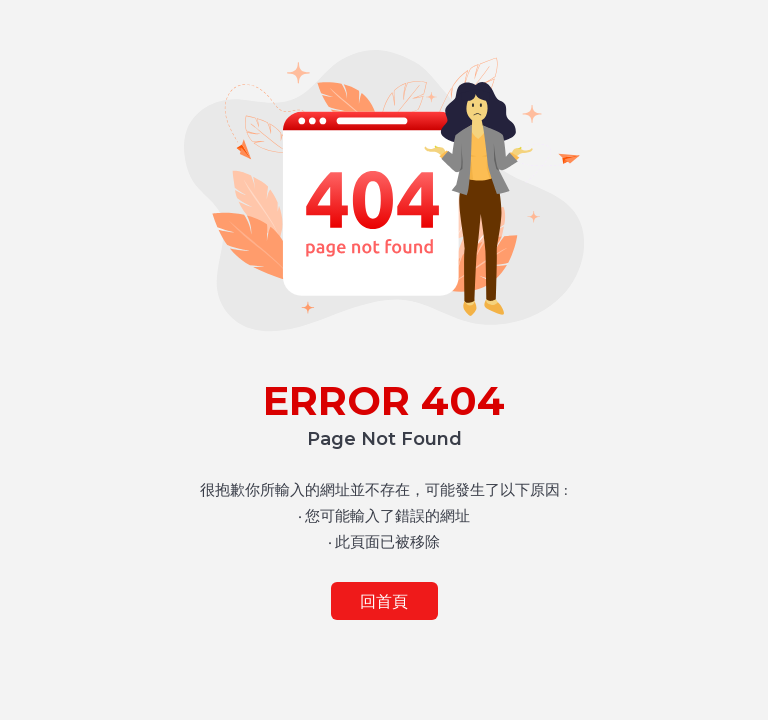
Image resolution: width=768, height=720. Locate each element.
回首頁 (384, 601)
